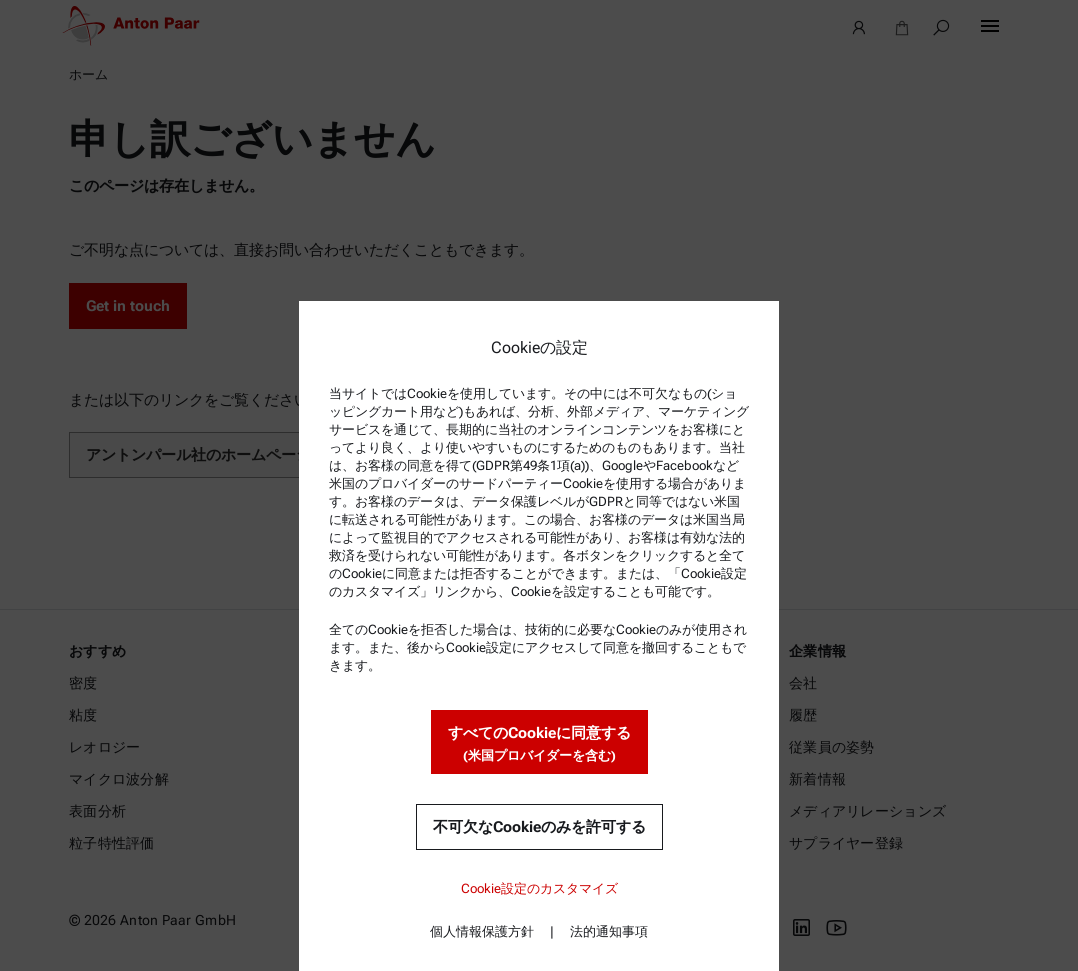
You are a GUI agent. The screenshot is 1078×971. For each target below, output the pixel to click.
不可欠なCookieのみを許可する (539, 827)
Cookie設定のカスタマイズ (539, 888)
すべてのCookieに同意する (539, 744)
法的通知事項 (609, 931)
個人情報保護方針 (482, 931)
